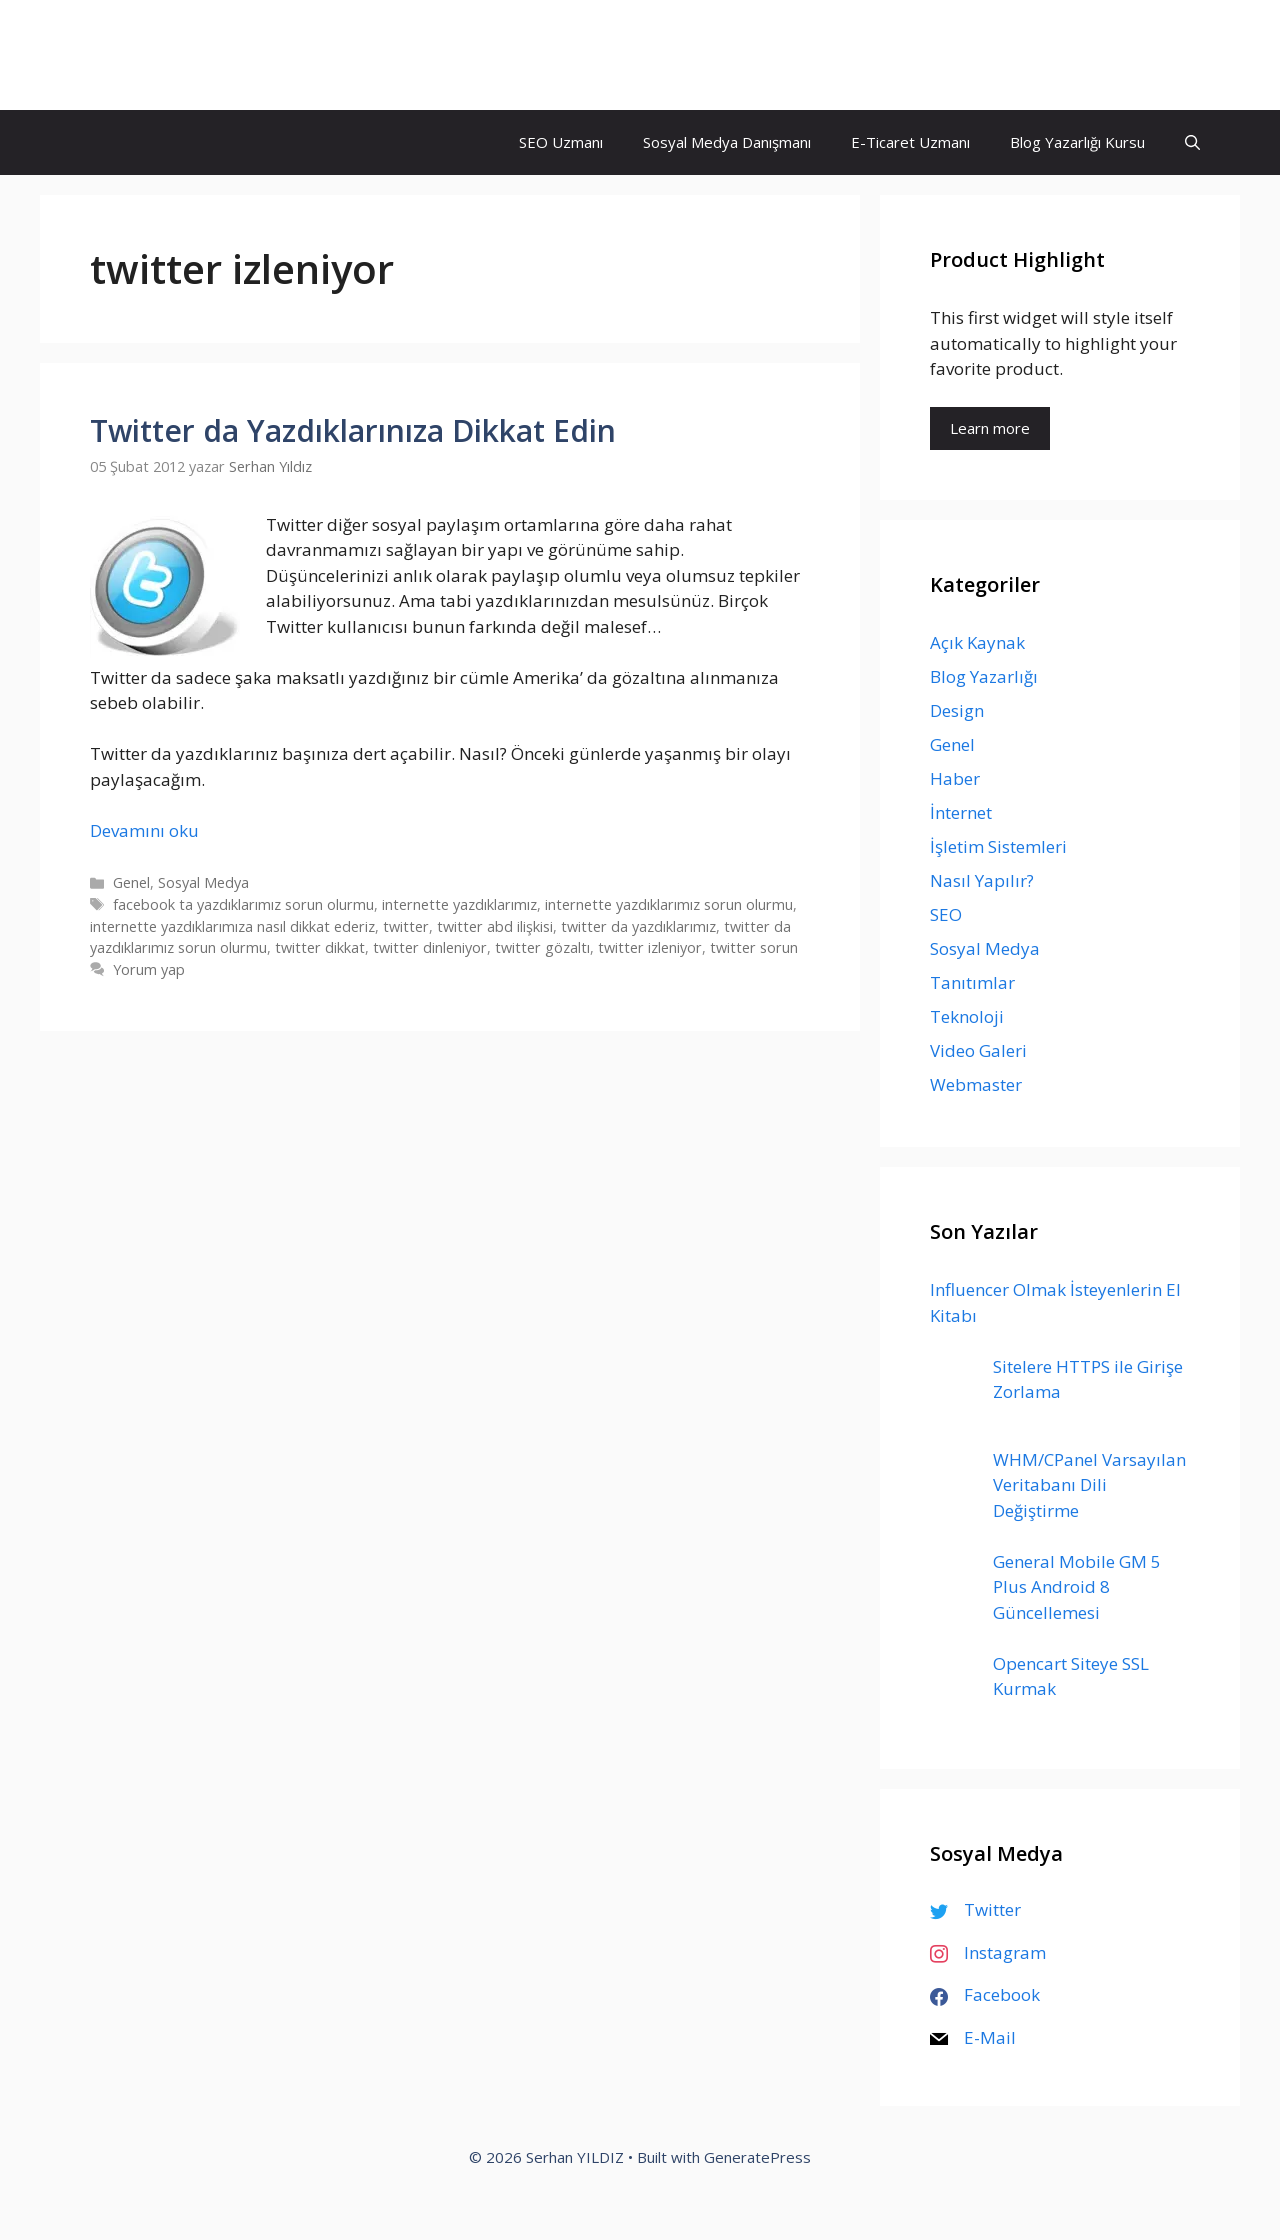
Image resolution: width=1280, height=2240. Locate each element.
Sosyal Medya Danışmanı (727, 142)
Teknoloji (967, 1016)
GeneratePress (757, 2157)
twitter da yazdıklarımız (638, 926)
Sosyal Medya (203, 882)
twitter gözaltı (542, 947)
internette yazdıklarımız (459, 904)
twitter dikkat (320, 947)
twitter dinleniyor (430, 947)
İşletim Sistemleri (998, 846)
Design (957, 710)
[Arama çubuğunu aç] (1192, 142)
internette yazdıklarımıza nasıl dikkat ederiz (232, 926)
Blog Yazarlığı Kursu (1077, 142)
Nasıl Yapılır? (982, 880)
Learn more (990, 428)
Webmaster (976, 1084)
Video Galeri (978, 1050)
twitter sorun (754, 947)
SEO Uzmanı (561, 142)
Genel (131, 882)
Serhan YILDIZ (167, 55)
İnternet (961, 812)
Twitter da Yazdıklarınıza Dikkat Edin (353, 430)
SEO (946, 914)
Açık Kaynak (977, 642)
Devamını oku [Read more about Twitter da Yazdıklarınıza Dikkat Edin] (144, 830)
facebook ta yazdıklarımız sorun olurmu (243, 904)
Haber (955, 778)
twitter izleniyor (650, 947)
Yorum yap (149, 969)
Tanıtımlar (972, 982)
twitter (406, 926)
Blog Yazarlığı (984, 676)
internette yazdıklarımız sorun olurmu (669, 904)
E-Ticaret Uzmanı (910, 142)
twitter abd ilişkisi (495, 926)
